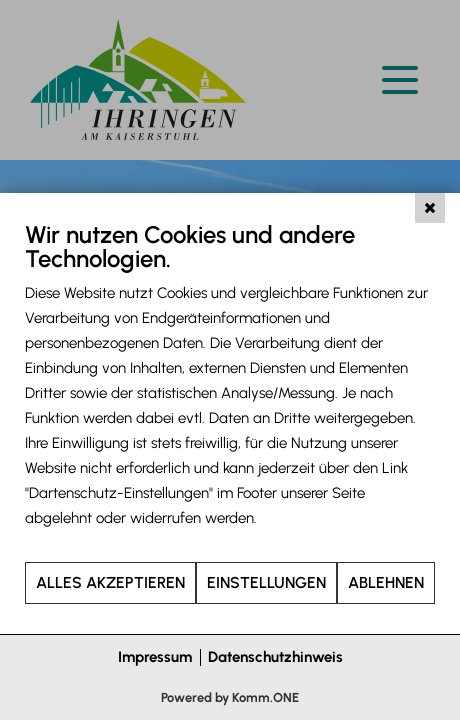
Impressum (155, 657)
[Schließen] (430, 208)
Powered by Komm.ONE (230, 697)
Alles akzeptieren (110, 582)
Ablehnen (386, 582)
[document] (230, 390)
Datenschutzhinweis (275, 657)
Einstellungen (266, 582)
